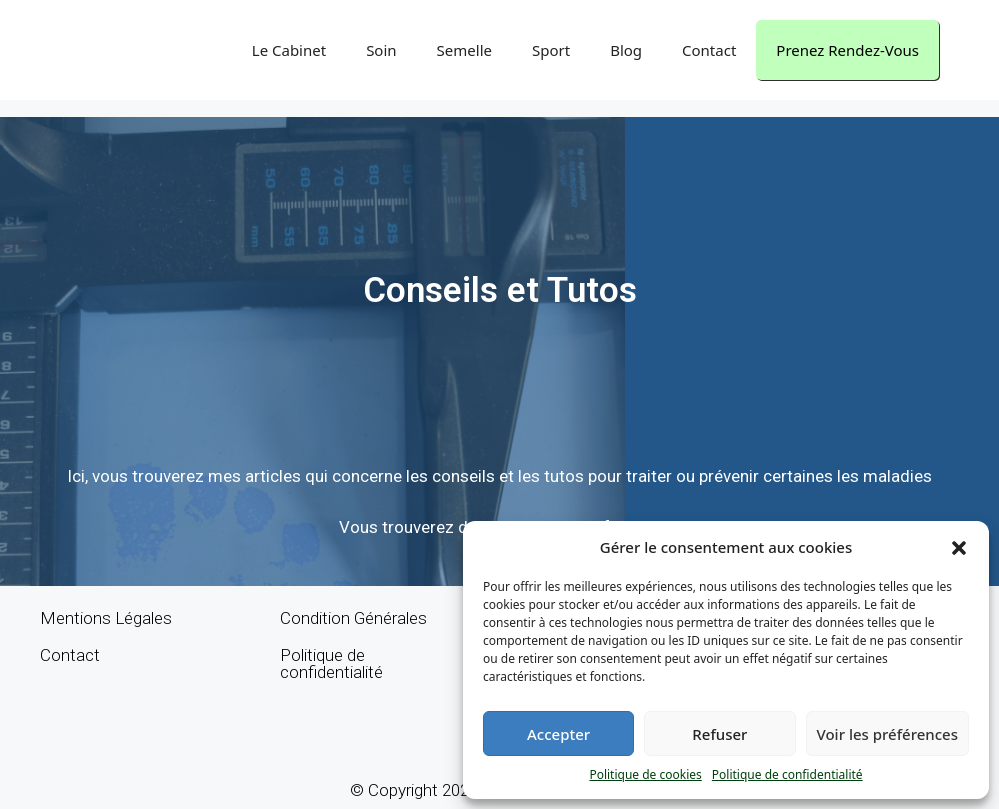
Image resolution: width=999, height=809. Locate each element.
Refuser (719, 734)
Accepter (558, 734)
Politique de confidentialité (787, 774)
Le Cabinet (289, 50)
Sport (551, 50)
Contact (709, 50)
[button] (959, 547)
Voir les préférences (887, 734)
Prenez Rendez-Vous (847, 50)
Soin (381, 50)
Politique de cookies (645, 774)
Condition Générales (353, 618)
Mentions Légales (106, 618)
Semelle (464, 50)
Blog (626, 50)
